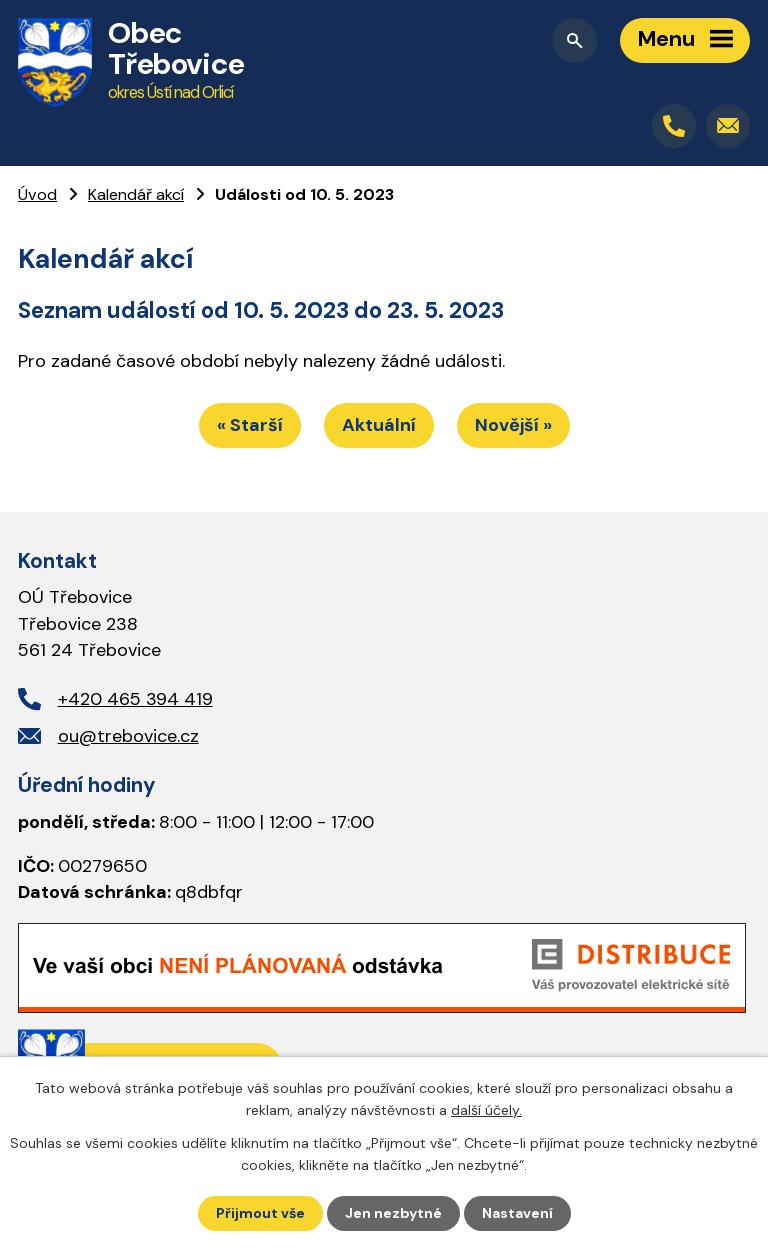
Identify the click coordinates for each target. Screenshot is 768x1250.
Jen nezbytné (393, 1213)
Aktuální (379, 425)
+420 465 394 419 (135, 699)
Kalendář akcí (136, 194)
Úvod (37, 194)
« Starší (250, 425)
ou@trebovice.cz (128, 736)
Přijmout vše (260, 1213)
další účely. (486, 1110)
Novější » (513, 425)
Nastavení (517, 1213)
